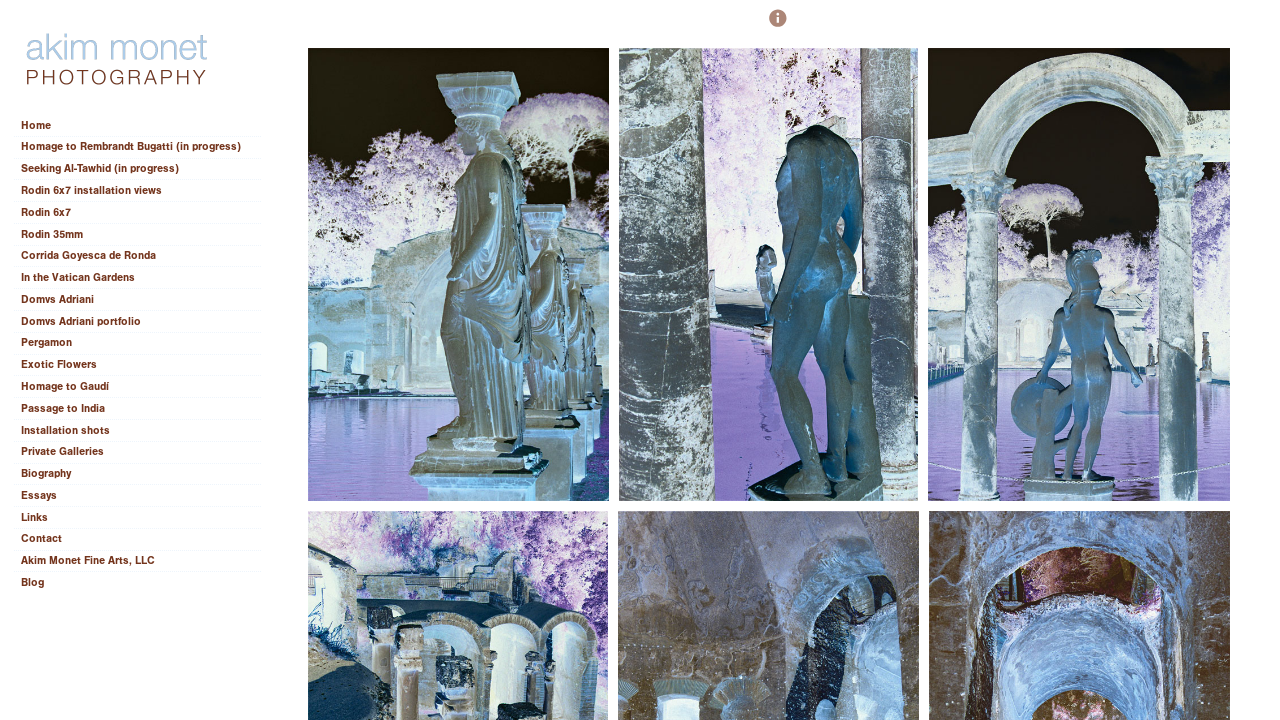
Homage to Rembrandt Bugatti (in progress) (131, 146)
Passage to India (63, 408)
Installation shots (65, 430)
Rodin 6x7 (46, 212)
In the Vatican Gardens (78, 277)
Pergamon (46, 342)
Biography (46, 473)
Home (36, 125)
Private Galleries (62, 451)
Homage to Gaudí (65, 386)
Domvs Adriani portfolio (81, 321)
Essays (46, 495)
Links (34, 517)
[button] (778, 27)
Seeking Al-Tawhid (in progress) (100, 168)
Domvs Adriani (57, 299)
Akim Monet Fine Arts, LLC (88, 560)
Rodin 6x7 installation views (91, 190)
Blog (32, 582)
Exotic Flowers (59, 364)
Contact (41, 538)
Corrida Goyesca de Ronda (88, 255)
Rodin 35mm (52, 234)
